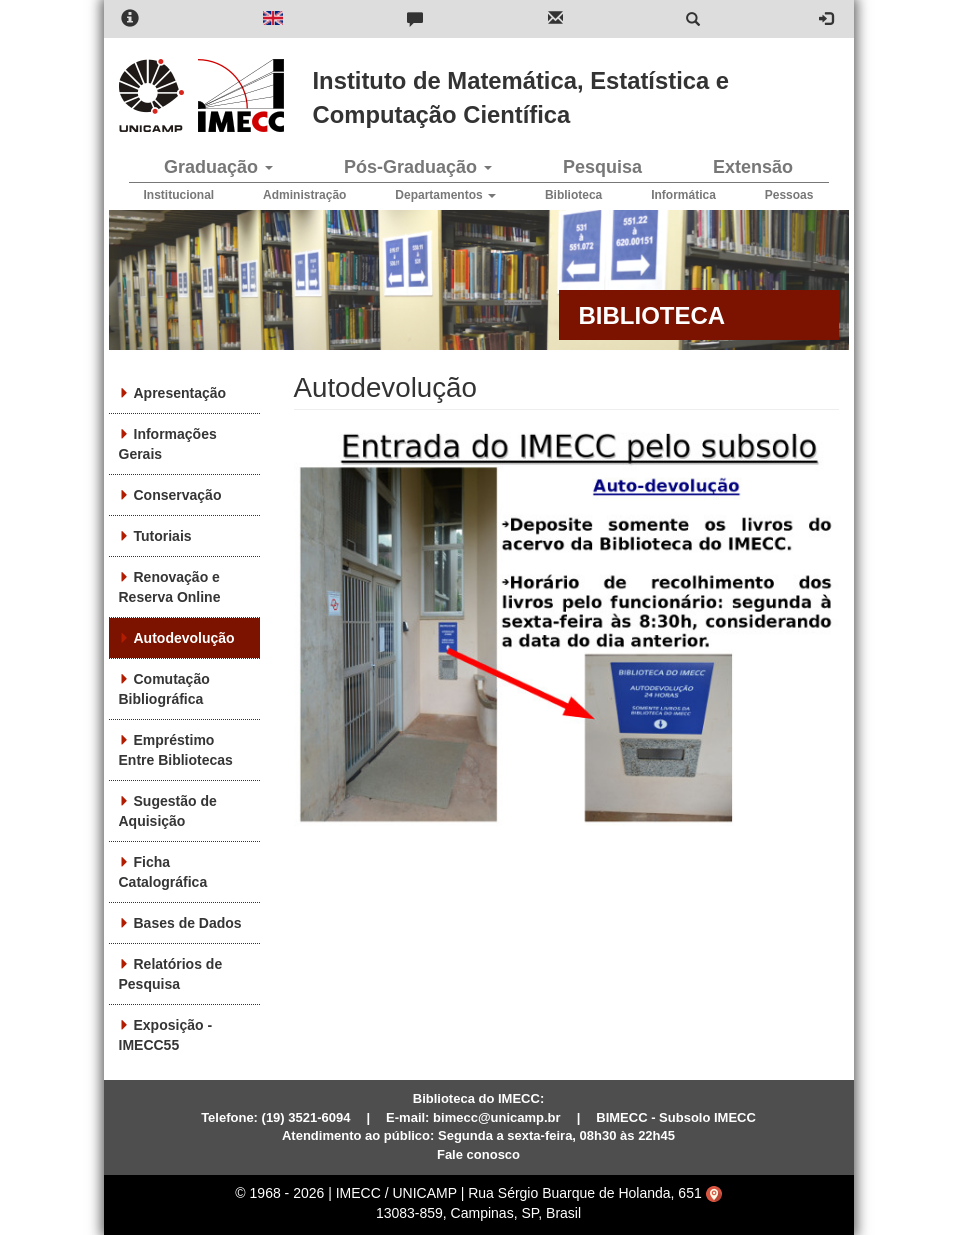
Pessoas (789, 195)
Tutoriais (163, 536)
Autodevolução (184, 638)
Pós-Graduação (418, 167)
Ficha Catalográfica (163, 872)
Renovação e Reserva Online (170, 587)
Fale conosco (478, 1154)
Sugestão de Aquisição (168, 811)
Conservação (178, 495)
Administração (304, 195)
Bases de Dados (188, 923)
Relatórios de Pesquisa (171, 974)
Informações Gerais (168, 444)
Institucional (179, 195)
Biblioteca (573, 195)
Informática (683, 195)
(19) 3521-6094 (306, 1117)
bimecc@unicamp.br (497, 1117)
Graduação (218, 167)
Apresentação (180, 393)
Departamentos (445, 195)
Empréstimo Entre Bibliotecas (176, 750)
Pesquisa (602, 167)
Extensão (753, 167)
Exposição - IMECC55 (166, 1035)
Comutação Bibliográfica (164, 689)
